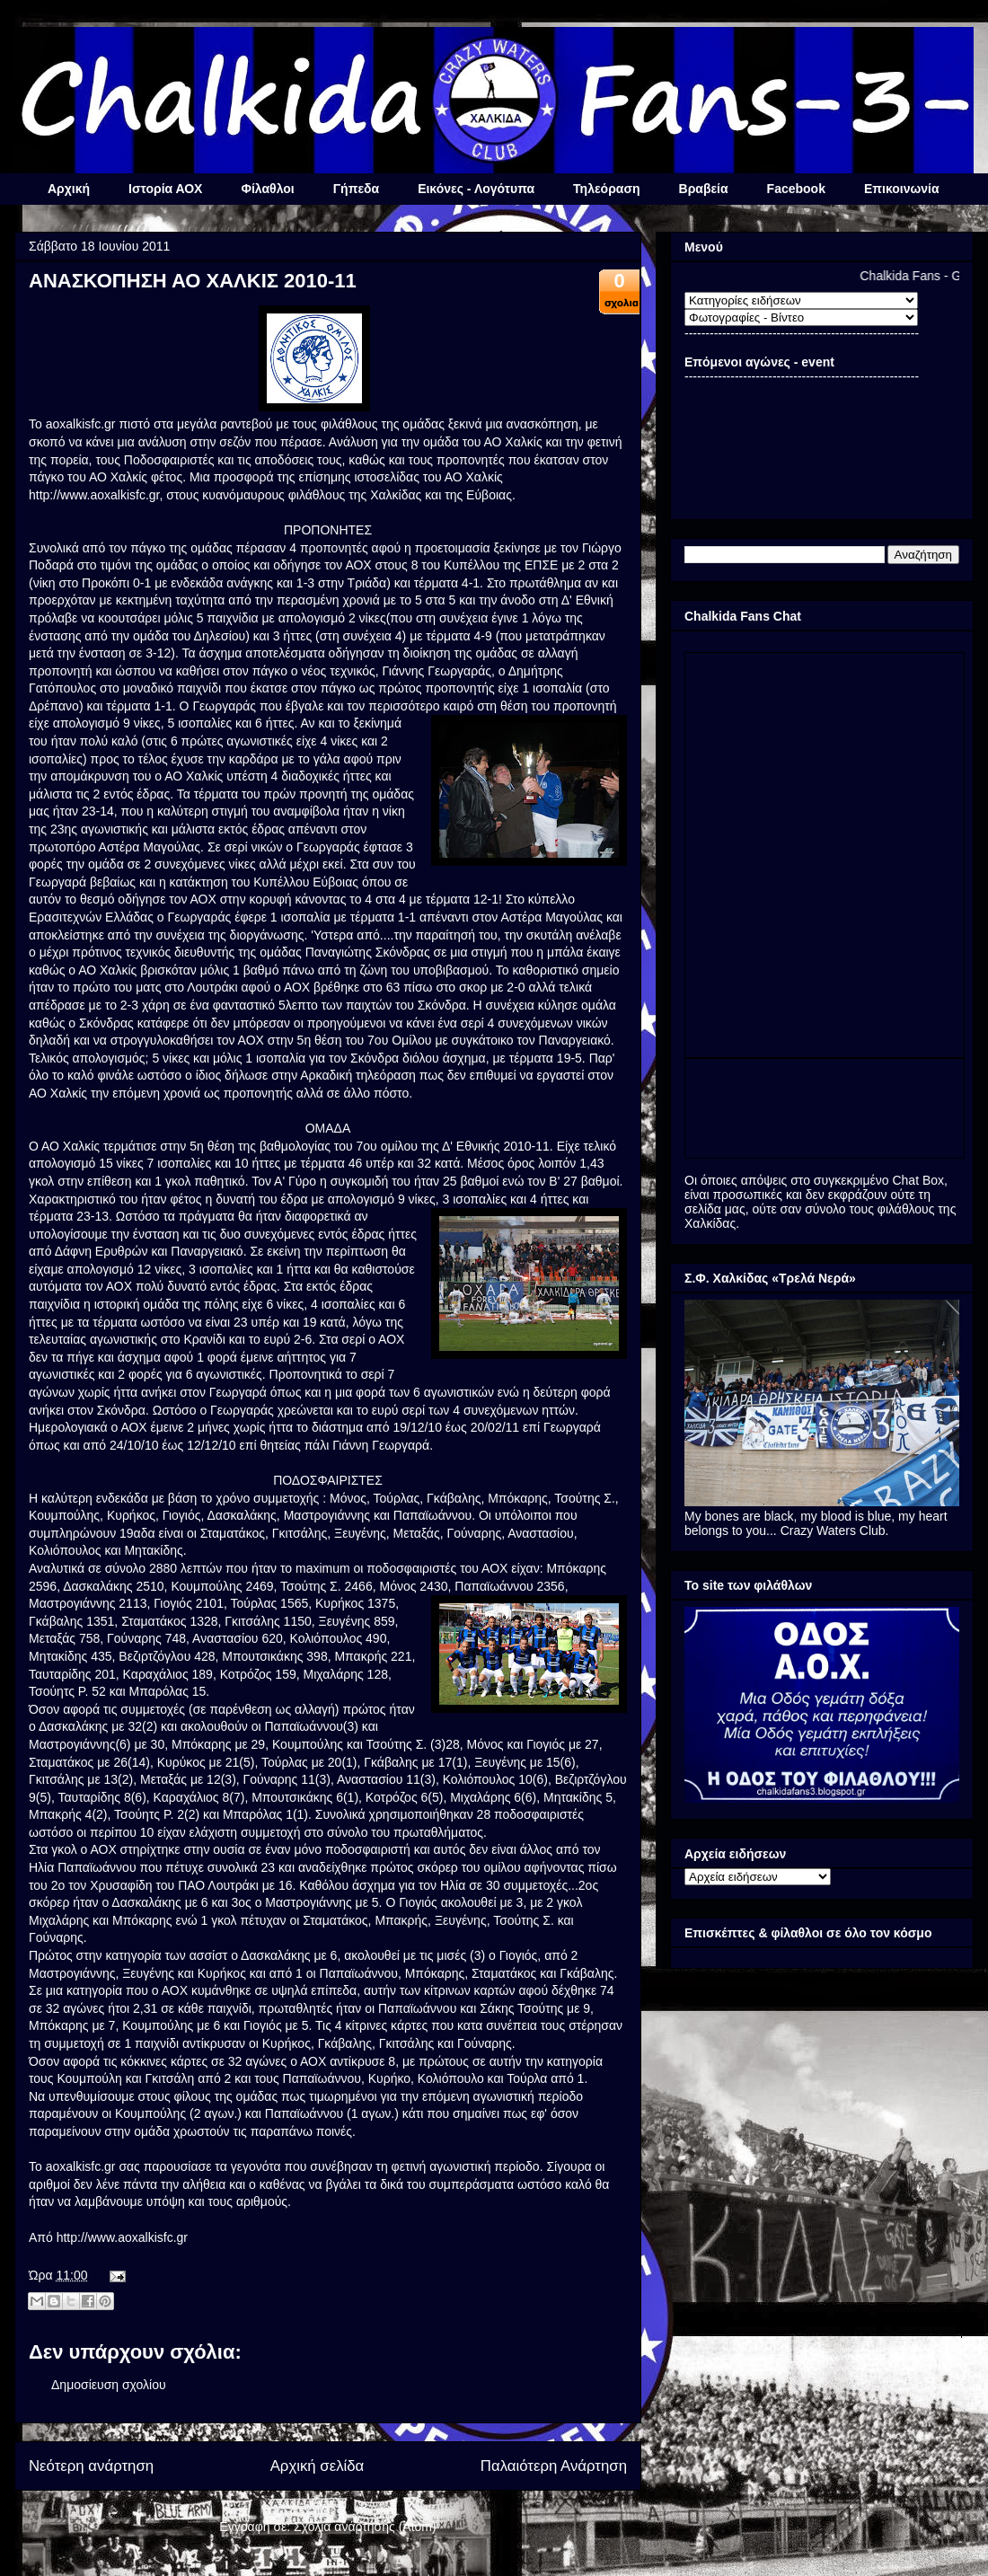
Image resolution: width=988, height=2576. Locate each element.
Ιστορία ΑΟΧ (165, 188)
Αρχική (69, 188)
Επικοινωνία (901, 188)
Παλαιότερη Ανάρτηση (554, 2466)
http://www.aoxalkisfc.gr (94, 495)
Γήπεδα (356, 188)
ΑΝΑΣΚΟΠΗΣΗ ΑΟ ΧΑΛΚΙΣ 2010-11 (193, 280)
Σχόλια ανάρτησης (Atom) (365, 2526)
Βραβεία (703, 188)
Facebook (796, 188)
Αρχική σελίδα (317, 2466)
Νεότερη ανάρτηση (91, 2466)
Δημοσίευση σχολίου (108, 2385)
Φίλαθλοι (267, 188)
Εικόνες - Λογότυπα (476, 188)
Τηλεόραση (606, 188)
